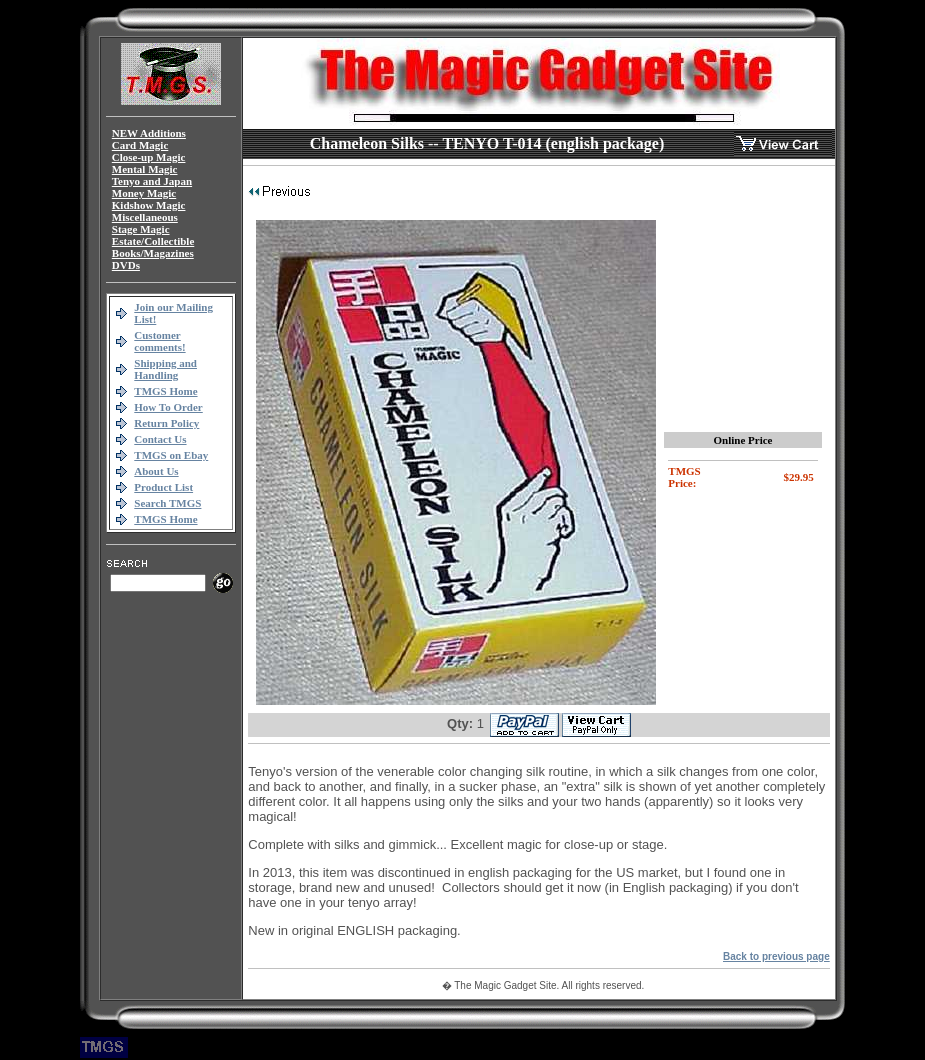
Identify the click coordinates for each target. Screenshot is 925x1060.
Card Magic (140, 145)
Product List (163, 487)
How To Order (168, 407)
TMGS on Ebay (171, 455)
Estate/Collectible (153, 241)
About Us (156, 471)
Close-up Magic (149, 157)
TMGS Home (165, 391)
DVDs (126, 265)
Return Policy (166, 423)
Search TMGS (167, 503)
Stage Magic (141, 229)
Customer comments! (159, 341)
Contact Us (160, 439)
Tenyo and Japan (152, 181)
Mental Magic (145, 169)
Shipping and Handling (165, 369)
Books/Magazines (153, 253)
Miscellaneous (145, 217)
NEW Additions (149, 133)
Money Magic (144, 193)
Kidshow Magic (149, 205)
